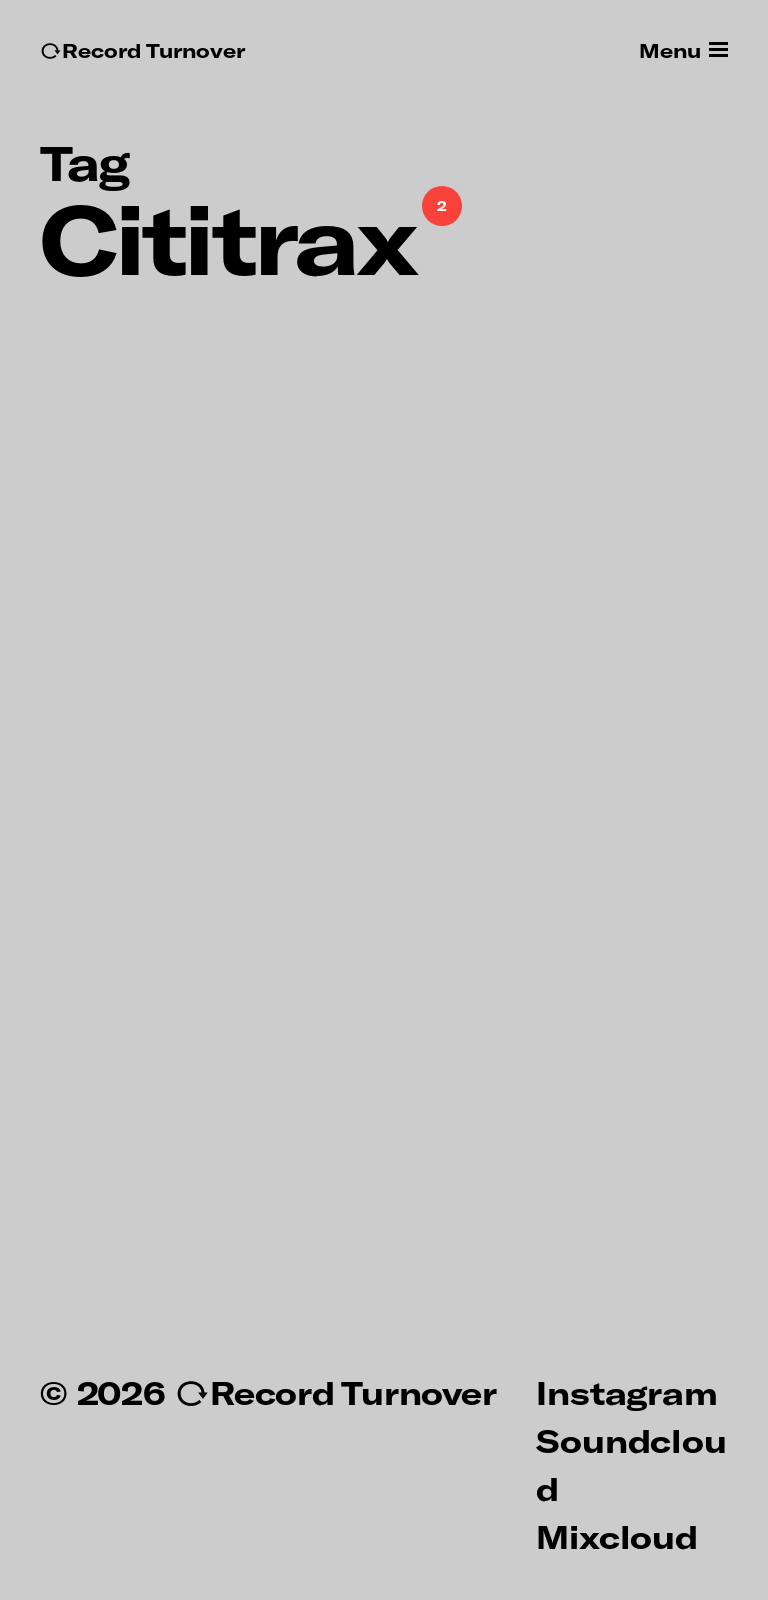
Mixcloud (616, 1536)
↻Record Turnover (142, 50)
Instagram (626, 1392)
